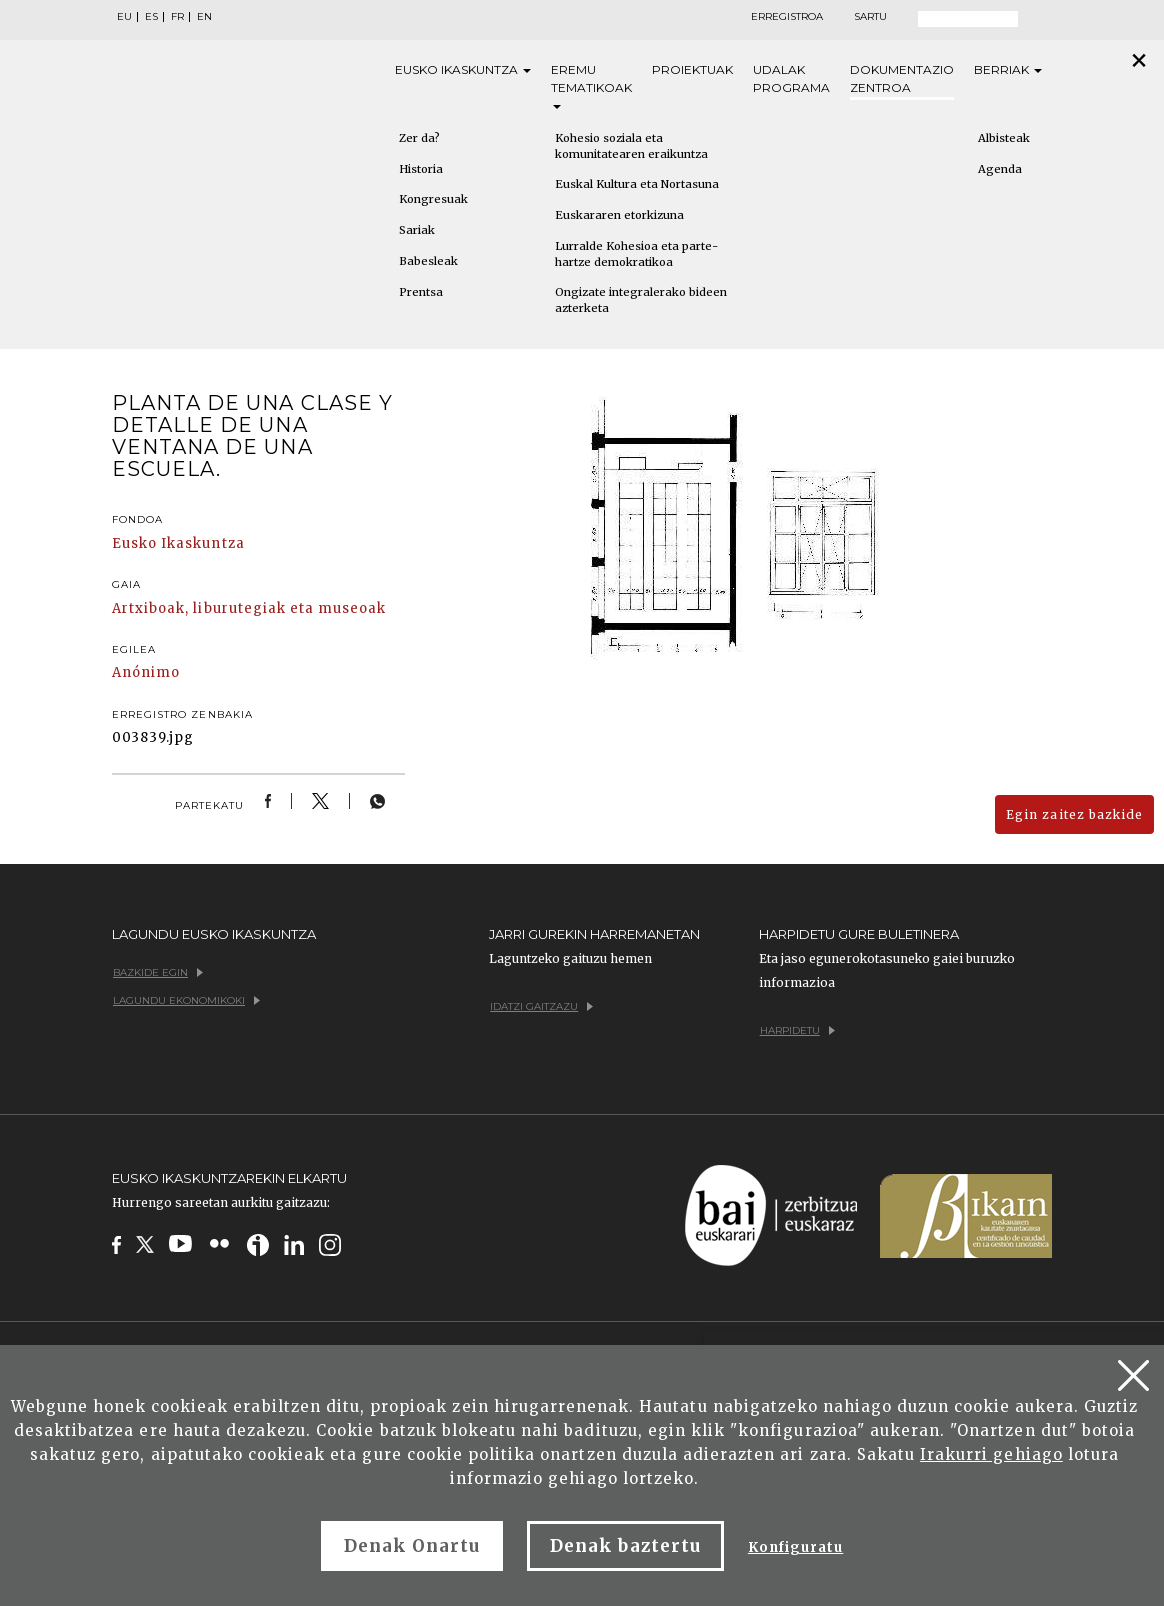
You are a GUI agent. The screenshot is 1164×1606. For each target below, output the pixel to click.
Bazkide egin (158, 972)
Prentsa (421, 292)
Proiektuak (692, 69)
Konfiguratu (795, 1547)
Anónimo (146, 672)
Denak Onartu (412, 1546)
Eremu (591, 85)
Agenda (1000, 169)
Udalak (791, 79)
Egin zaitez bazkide (1074, 814)
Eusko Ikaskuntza (178, 543)
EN (204, 17)
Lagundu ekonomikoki (186, 1000)
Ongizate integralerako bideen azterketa (641, 300)
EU (124, 17)
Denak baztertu (625, 1546)
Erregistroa (787, 17)
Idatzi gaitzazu (541, 1006)
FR (177, 17)
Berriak (1008, 69)
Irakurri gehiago (991, 1454)
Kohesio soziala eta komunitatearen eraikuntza (631, 146)
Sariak (417, 230)
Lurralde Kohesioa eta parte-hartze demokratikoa (636, 254)
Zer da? (419, 138)
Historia (421, 169)
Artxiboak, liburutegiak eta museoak (249, 608)
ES (151, 17)
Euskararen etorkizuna (619, 215)
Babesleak (428, 261)
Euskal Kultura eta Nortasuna (637, 184)
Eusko (463, 70)
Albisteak (1004, 138)
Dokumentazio (902, 79)
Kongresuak (433, 199)
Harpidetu (797, 1030)
